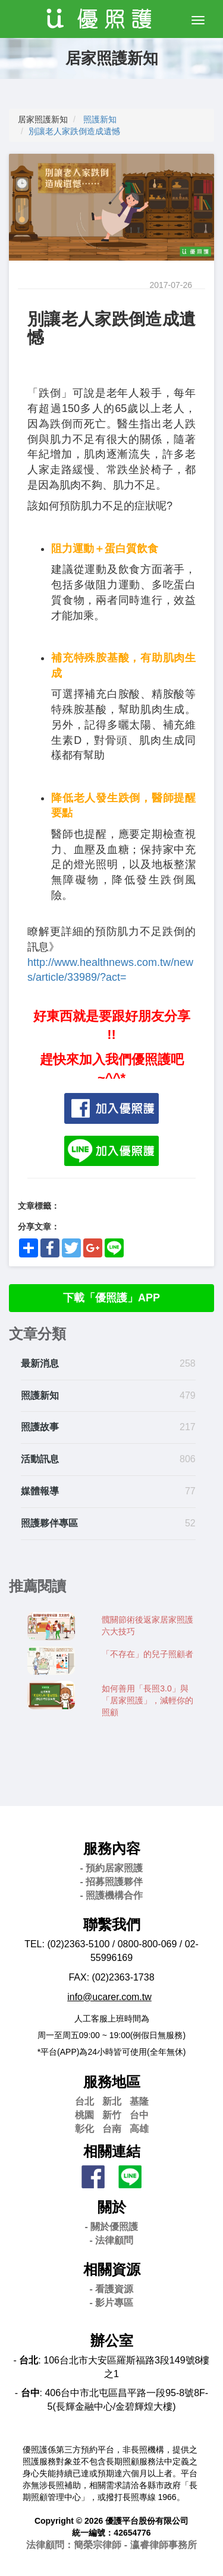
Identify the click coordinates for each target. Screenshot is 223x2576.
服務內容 (111, 1848)
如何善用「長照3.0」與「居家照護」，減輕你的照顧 (147, 1700)
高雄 (139, 2129)
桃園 (84, 2115)
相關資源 (111, 2269)
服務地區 (111, 2082)
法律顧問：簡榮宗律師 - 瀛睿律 (111, 2545)
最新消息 (40, 1363)
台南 (111, 2129)
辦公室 (111, 2341)
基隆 (139, 2101)
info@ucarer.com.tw (109, 1997)
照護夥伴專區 (49, 1523)
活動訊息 (40, 1459)
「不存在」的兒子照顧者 (147, 1654)
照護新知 (100, 119)
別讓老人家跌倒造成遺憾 (74, 131)
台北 (84, 2101)
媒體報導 (40, 1491)
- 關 (112, 2227)
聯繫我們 (111, 1924)
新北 (111, 2101)
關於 (112, 2207)
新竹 (111, 2115)
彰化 (84, 2129)
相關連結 (111, 2151)
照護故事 (40, 1427)
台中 (139, 2115)
